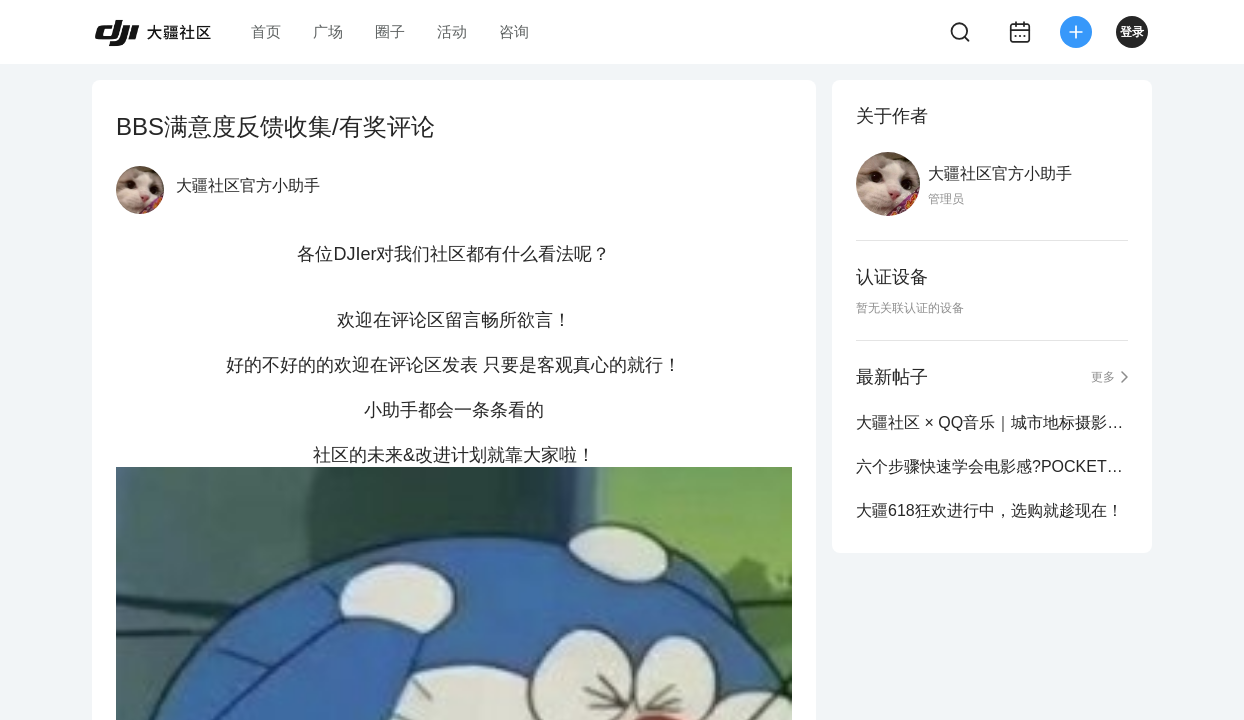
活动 (452, 31)
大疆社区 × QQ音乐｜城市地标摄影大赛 (992, 422)
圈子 (390, 31)
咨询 (514, 31)
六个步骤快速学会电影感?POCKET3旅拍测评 (992, 466)
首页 (266, 31)
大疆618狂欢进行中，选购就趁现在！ (989, 510)
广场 (328, 31)
